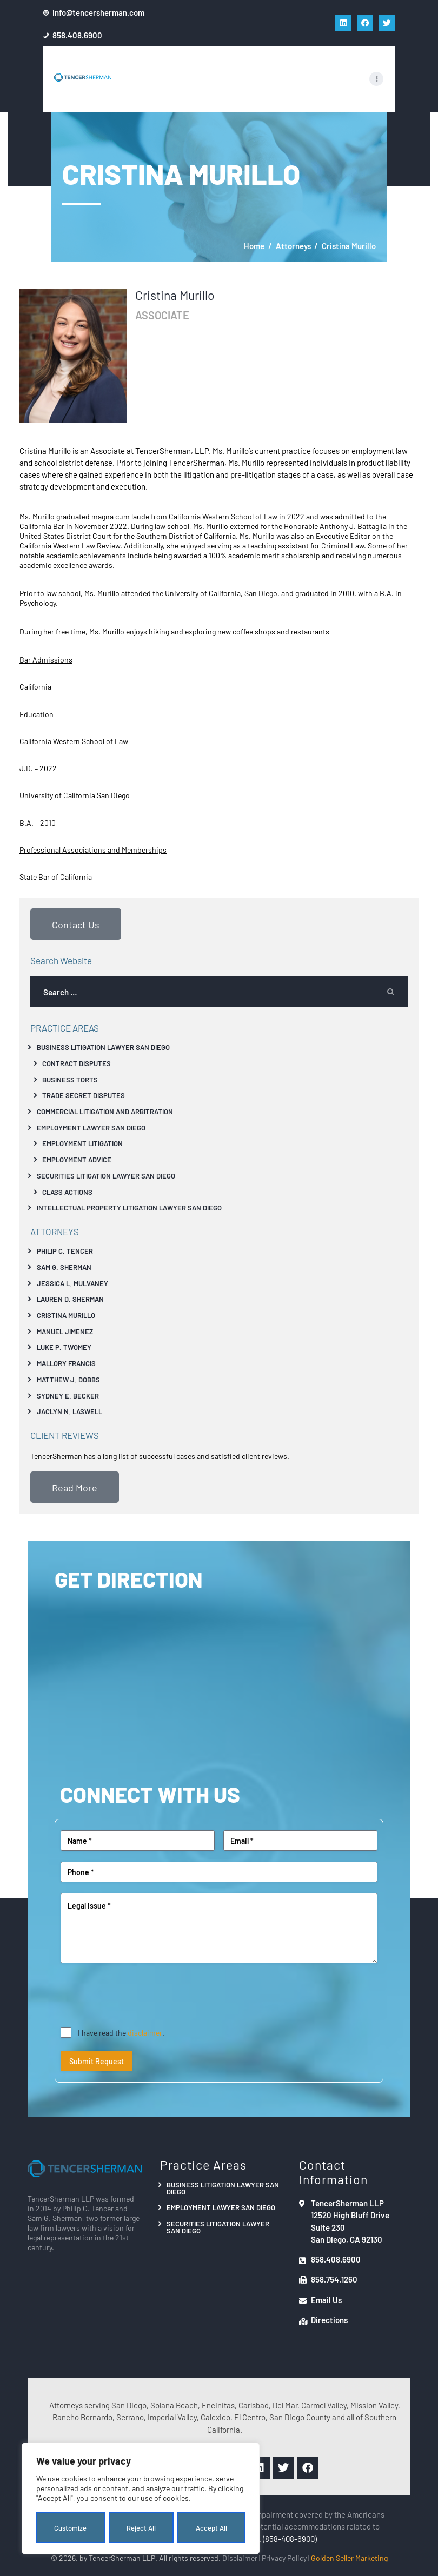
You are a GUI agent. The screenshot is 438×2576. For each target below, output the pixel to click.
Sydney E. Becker (68, 1395)
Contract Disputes (76, 1063)
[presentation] (143, 1995)
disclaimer (145, 2032)
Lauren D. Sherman (70, 1298)
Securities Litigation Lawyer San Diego (106, 1175)
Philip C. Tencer (65, 1250)
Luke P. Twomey (64, 1346)
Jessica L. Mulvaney (72, 1283)
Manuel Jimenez (65, 1331)
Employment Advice (76, 1159)
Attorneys (293, 245)
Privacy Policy (284, 2557)
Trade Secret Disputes (83, 1095)
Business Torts (70, 1079)
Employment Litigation (82, 1143)
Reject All (141, 2527)
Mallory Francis (66, 1363)
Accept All (211, 2527)
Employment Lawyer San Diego (91, 1127)
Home (254, 245)
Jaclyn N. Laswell (69, 1411)
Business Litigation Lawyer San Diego (103, 1047)
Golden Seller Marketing (349, 2557)
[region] (141, 2499)
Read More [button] (74, 1487)
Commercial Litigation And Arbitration (105, 1111)
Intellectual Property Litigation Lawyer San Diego (129, 1207)
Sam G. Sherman (64, 1267)
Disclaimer (239, 2557)
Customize (70, 2527)
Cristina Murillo (66, 1315)
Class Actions (67, 1191)
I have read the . (121, 2032)
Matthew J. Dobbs (68, 1379)
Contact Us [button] (75, 924)
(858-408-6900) (290, 2538)
